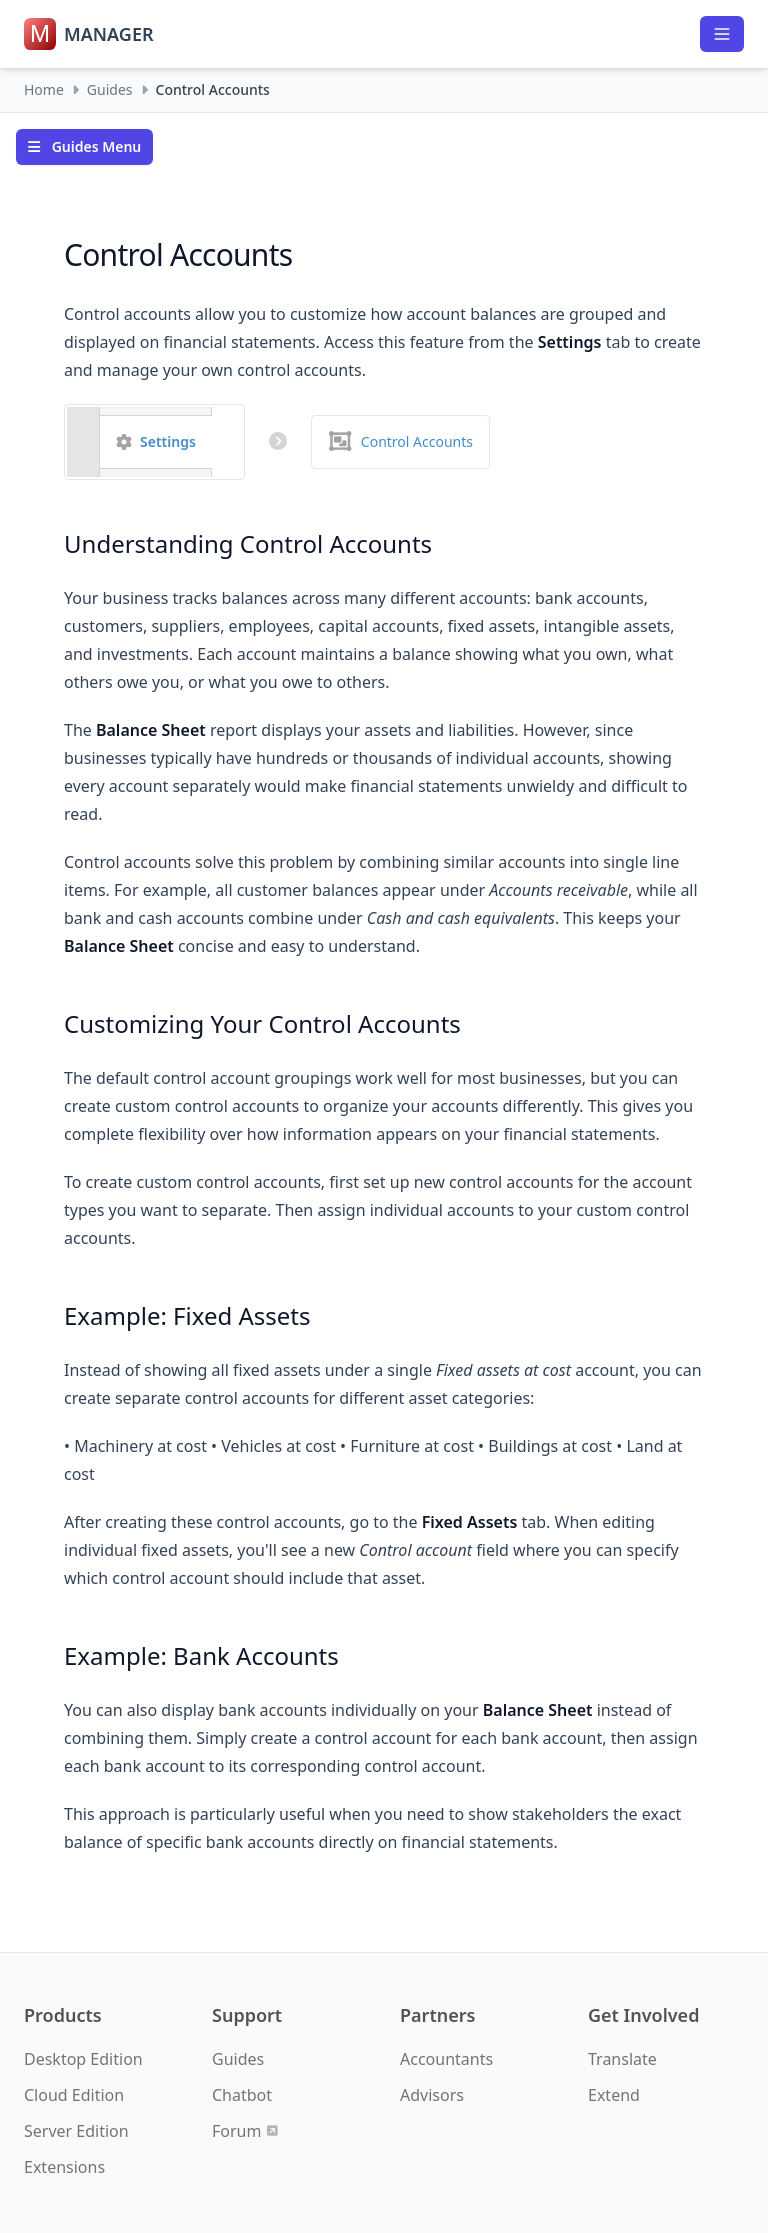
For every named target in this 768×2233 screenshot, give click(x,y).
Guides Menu (84, 146)
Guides (110, 89)
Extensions (64, 2167)
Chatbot (242, 2095)
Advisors (432, 2095)
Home (44, 89)
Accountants (446, 2059)
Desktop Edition (83, 2059)
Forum (245, 2131)
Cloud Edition (74, 2095)
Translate (622, 2059)
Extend (614, 2095)
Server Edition (76, 2131)
